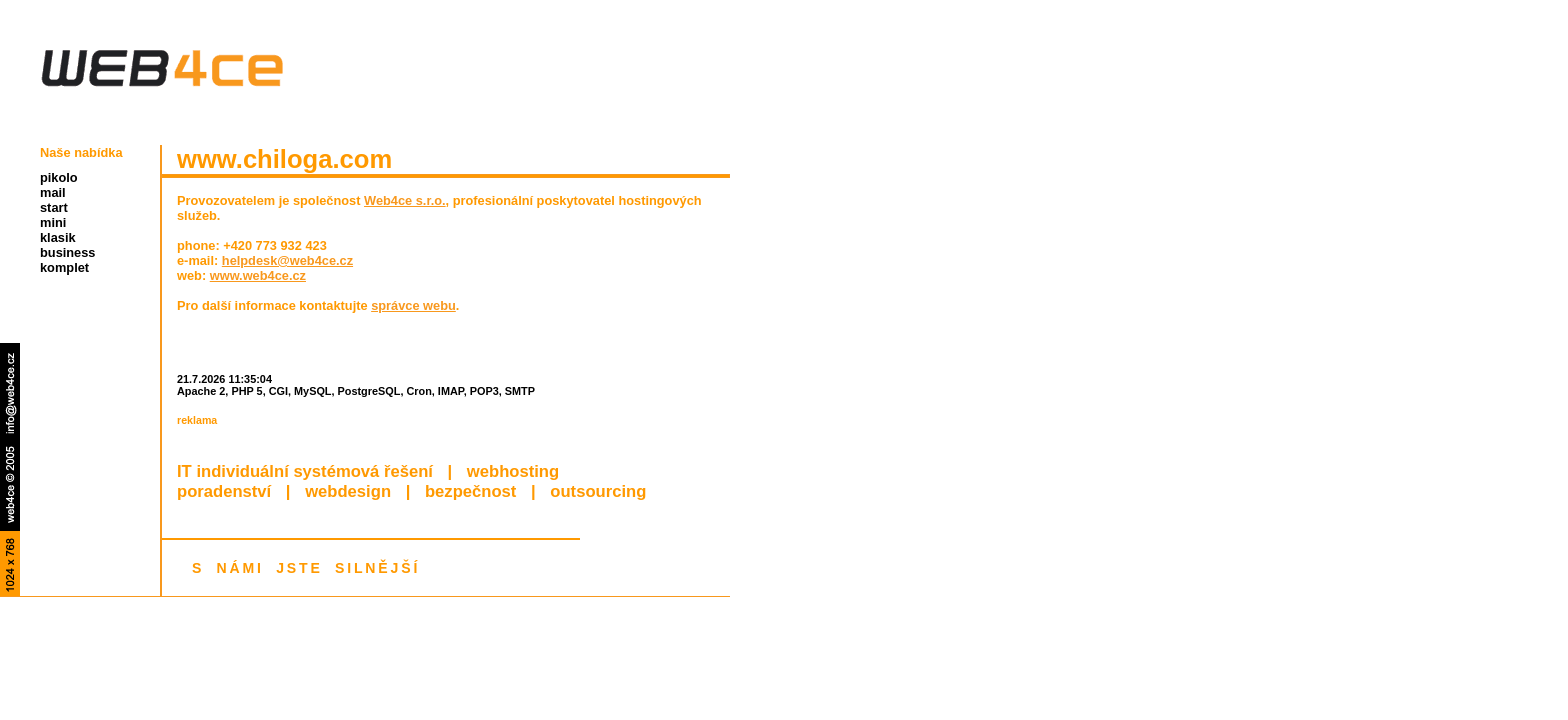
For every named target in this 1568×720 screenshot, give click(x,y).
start (54, 207)
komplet (64, 267)
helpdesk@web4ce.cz (287, 260)
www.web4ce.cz (258, 275)
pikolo (59, 177)
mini (53, 222)
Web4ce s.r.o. (405, 200)
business (67, 252)
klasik (58, 237)
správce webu (413, 305)
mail (53, 192)
